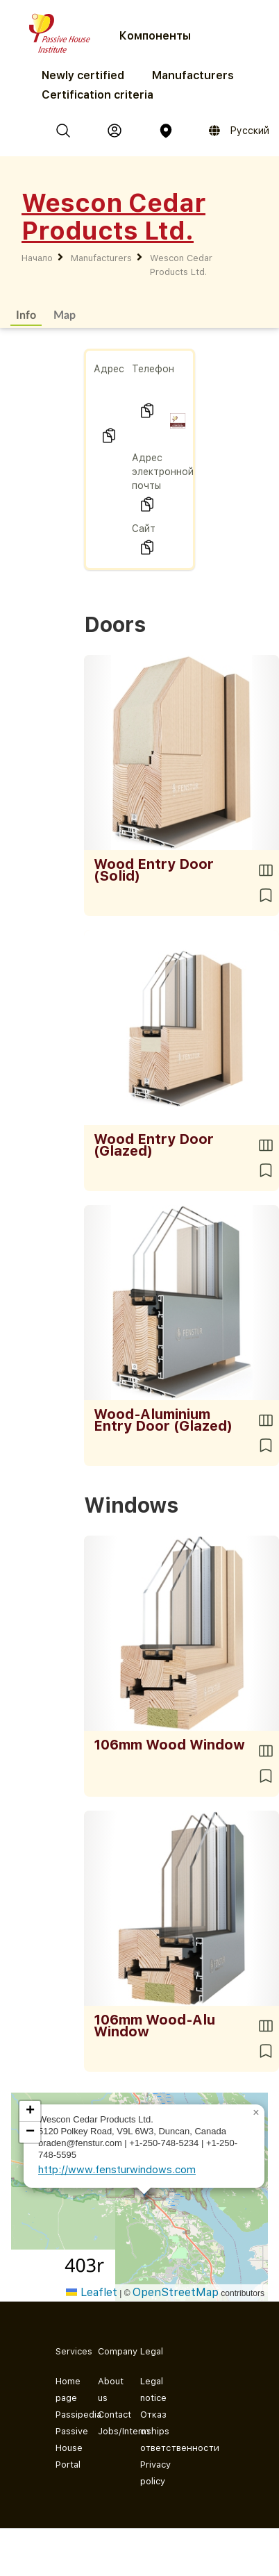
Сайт (143, 528)
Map (64, 314)
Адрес (109, 368)
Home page (66, 2389)
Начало (37, 258)
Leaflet (91, 2292)
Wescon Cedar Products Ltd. (181, 265)
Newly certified (83, 75)
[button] (256, 2112)
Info (26, 314)
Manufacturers (193, 75)
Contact (108, 2414)
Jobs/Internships (108, 2431)
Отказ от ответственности (150, 2431)
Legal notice (150, 2389)
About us (108, 2389)
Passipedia (66, 2414)
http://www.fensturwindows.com (117, 2169)
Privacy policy (150, 2472)
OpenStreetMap (176, 2292)
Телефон (153, 368)
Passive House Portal (66, 2448)
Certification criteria (97, 94)
